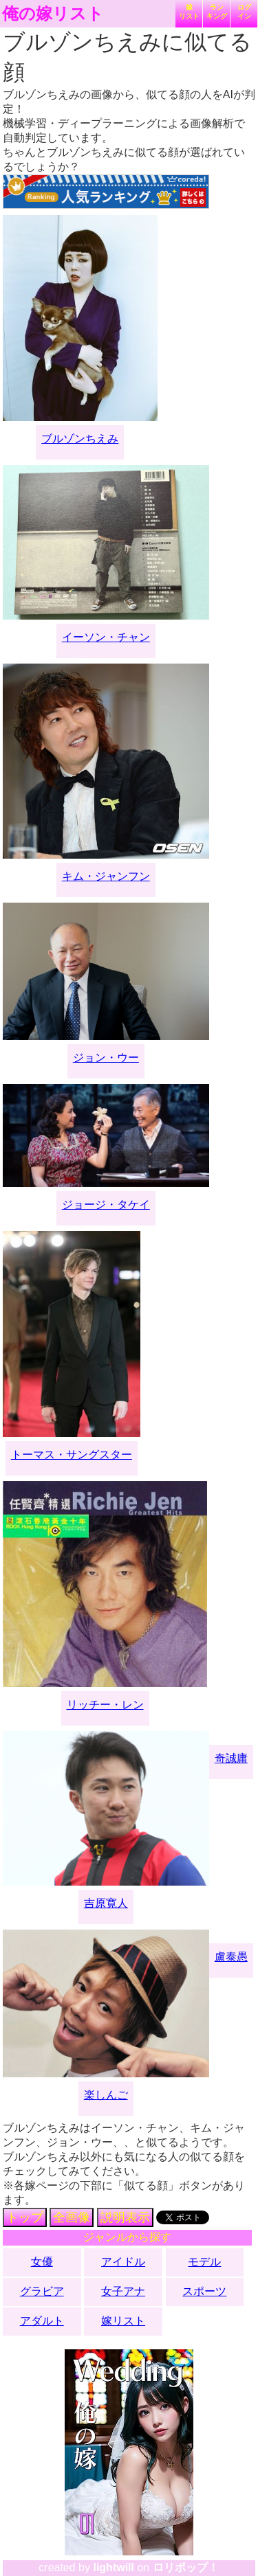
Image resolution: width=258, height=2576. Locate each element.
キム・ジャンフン (106, 876)
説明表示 (125, 2217)
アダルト (42, 2321)
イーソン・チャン (106, 637)
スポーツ (204, 2291)
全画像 (71, 2217)
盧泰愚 (231, 1957)
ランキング (216, 11)
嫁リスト (189, 11)
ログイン (244, 11)
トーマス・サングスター (71, 1454)
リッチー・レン (105, 1704)
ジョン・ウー (106, 1057)
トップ (24, 2217)
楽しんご (106, 2095)
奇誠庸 (231, 1758)
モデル (204, 2262)
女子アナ (123, 2291)
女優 (42, 2262)
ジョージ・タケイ (106, 1204)
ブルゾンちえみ (79, 438)
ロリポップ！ (186, 2567)
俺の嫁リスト (53, 14)
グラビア (42, 2291)
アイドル (123, 2262)
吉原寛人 (106, 1903)
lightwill (113, 2567)
